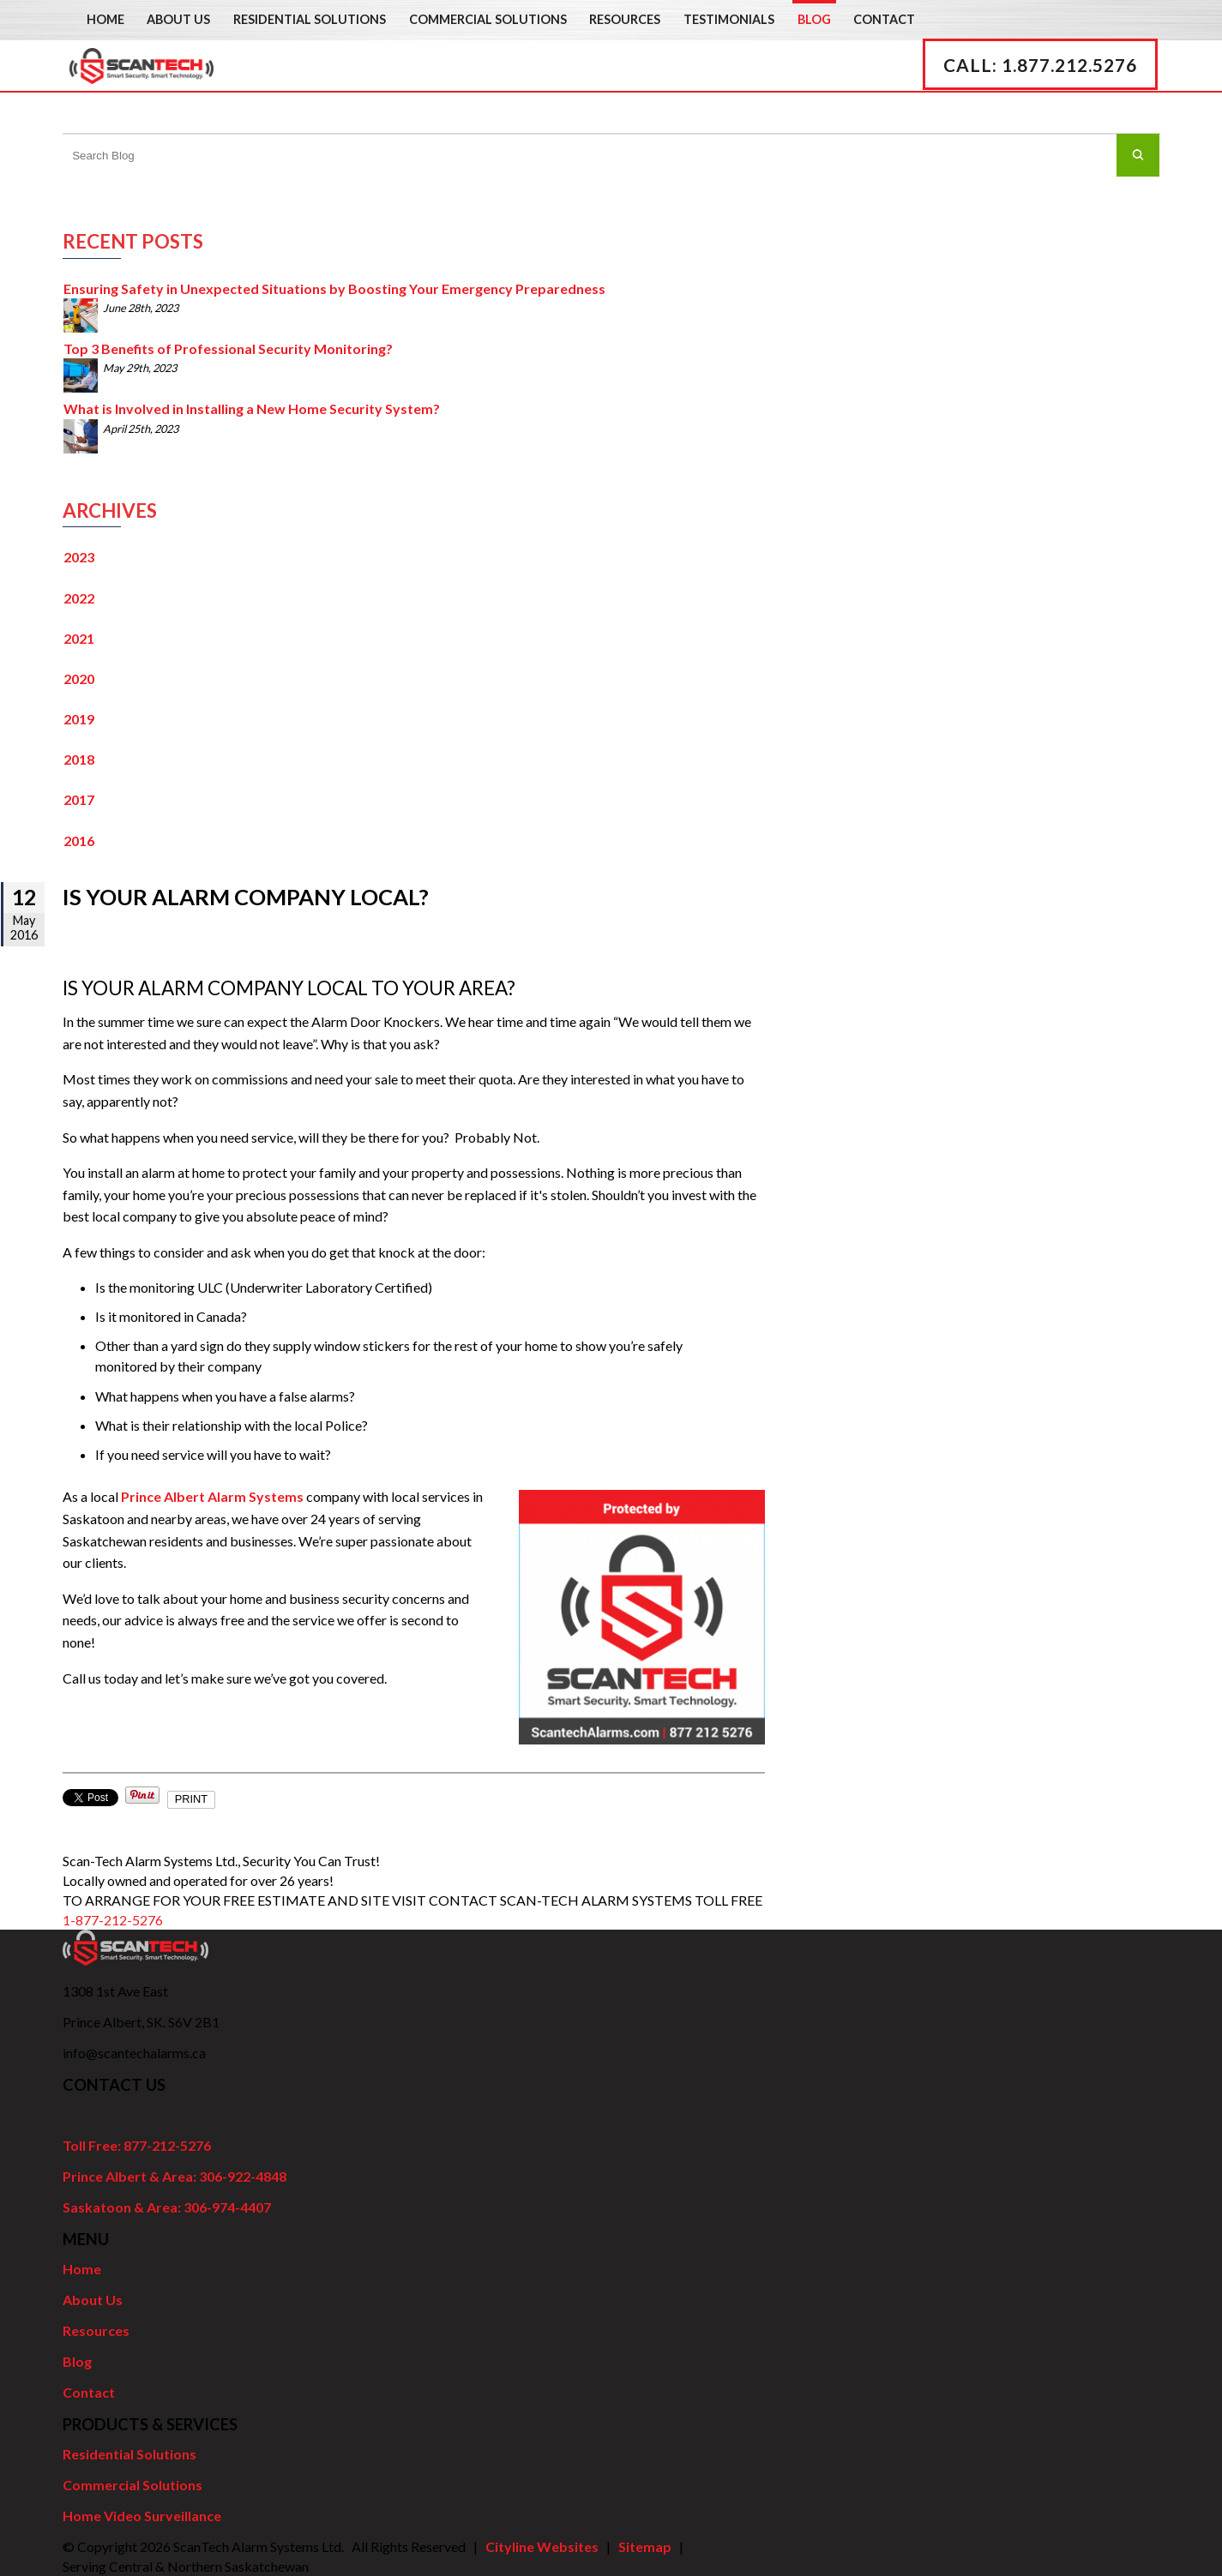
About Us (178, 19)
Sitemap (644, 2546)
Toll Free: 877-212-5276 (137, 2145)
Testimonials (728, 19)
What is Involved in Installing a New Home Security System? (251, 408)
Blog (814, 19)
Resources (624, 19)
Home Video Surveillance (142, 2515)
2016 (78, 840)
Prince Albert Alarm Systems (212, 1496)
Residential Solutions (309, 19)
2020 (78, 678)
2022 (78, 598)
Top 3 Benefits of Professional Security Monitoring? (228, 348)
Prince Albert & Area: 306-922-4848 (174, 2176)
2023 (78, 557)
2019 (78, 719)
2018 (78, 759)
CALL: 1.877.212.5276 (1043, 88)
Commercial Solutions (488, 19)
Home (105, 19)
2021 (78, 638)
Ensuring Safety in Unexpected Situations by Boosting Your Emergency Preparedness (334, 288)
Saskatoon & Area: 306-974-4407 (167, 2207)
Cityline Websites (542, 2546)
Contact (884, 19)
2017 (78, 799)
